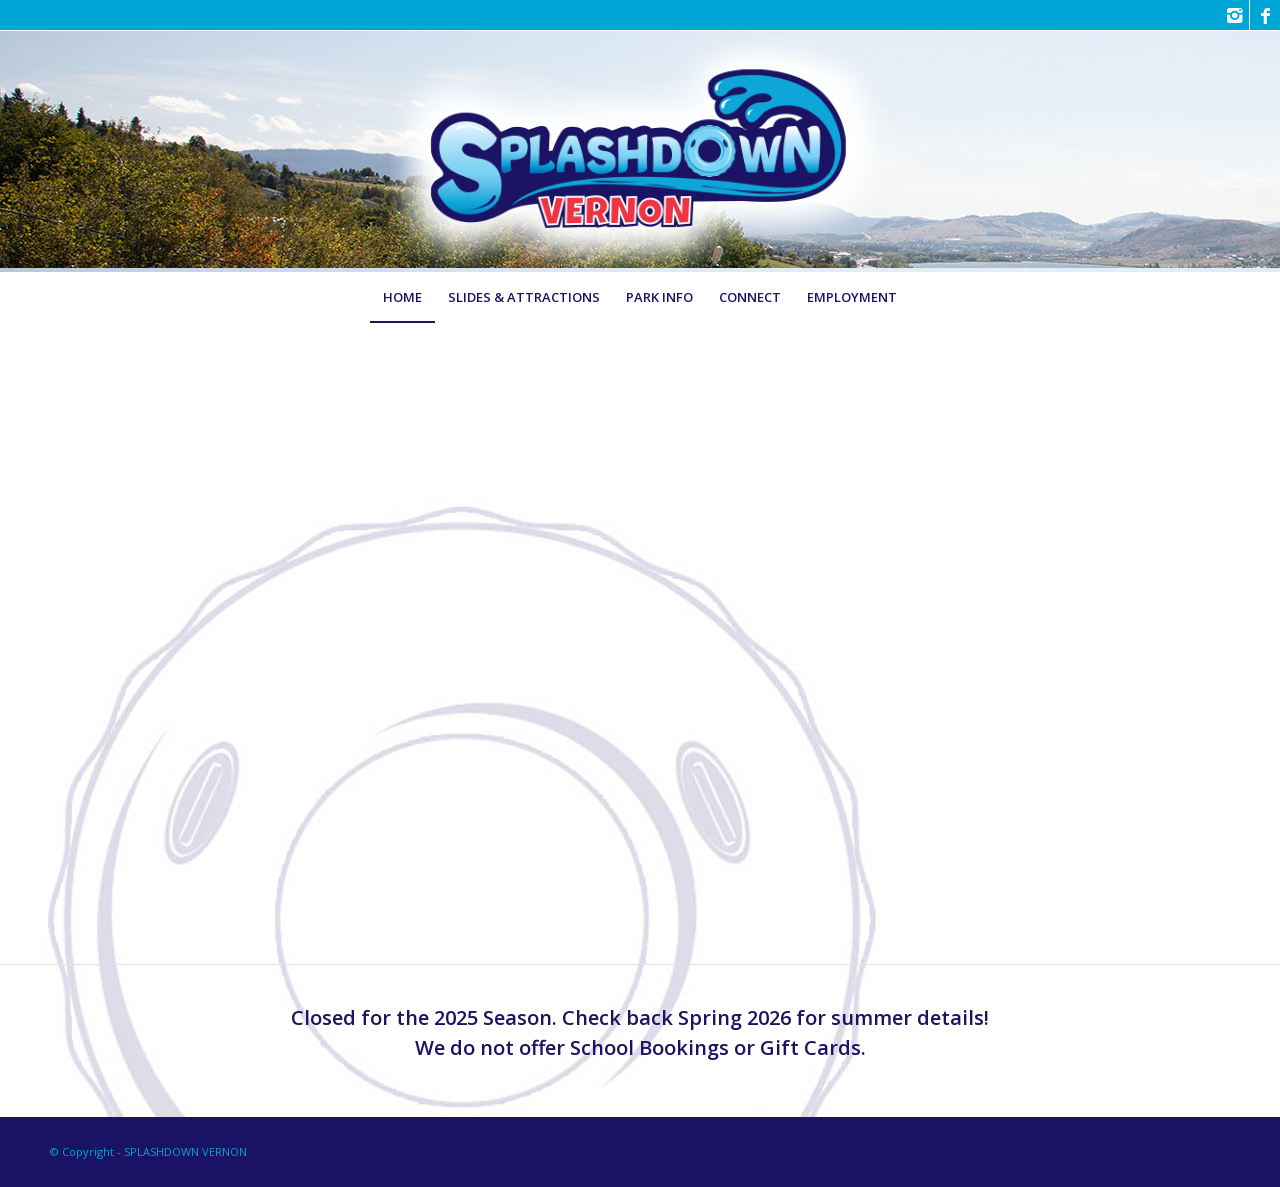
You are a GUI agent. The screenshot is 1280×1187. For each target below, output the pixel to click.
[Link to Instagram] (1234, 15)
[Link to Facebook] (1265, 15)
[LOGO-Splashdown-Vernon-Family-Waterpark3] (640, 151)
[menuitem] (402, 297)
